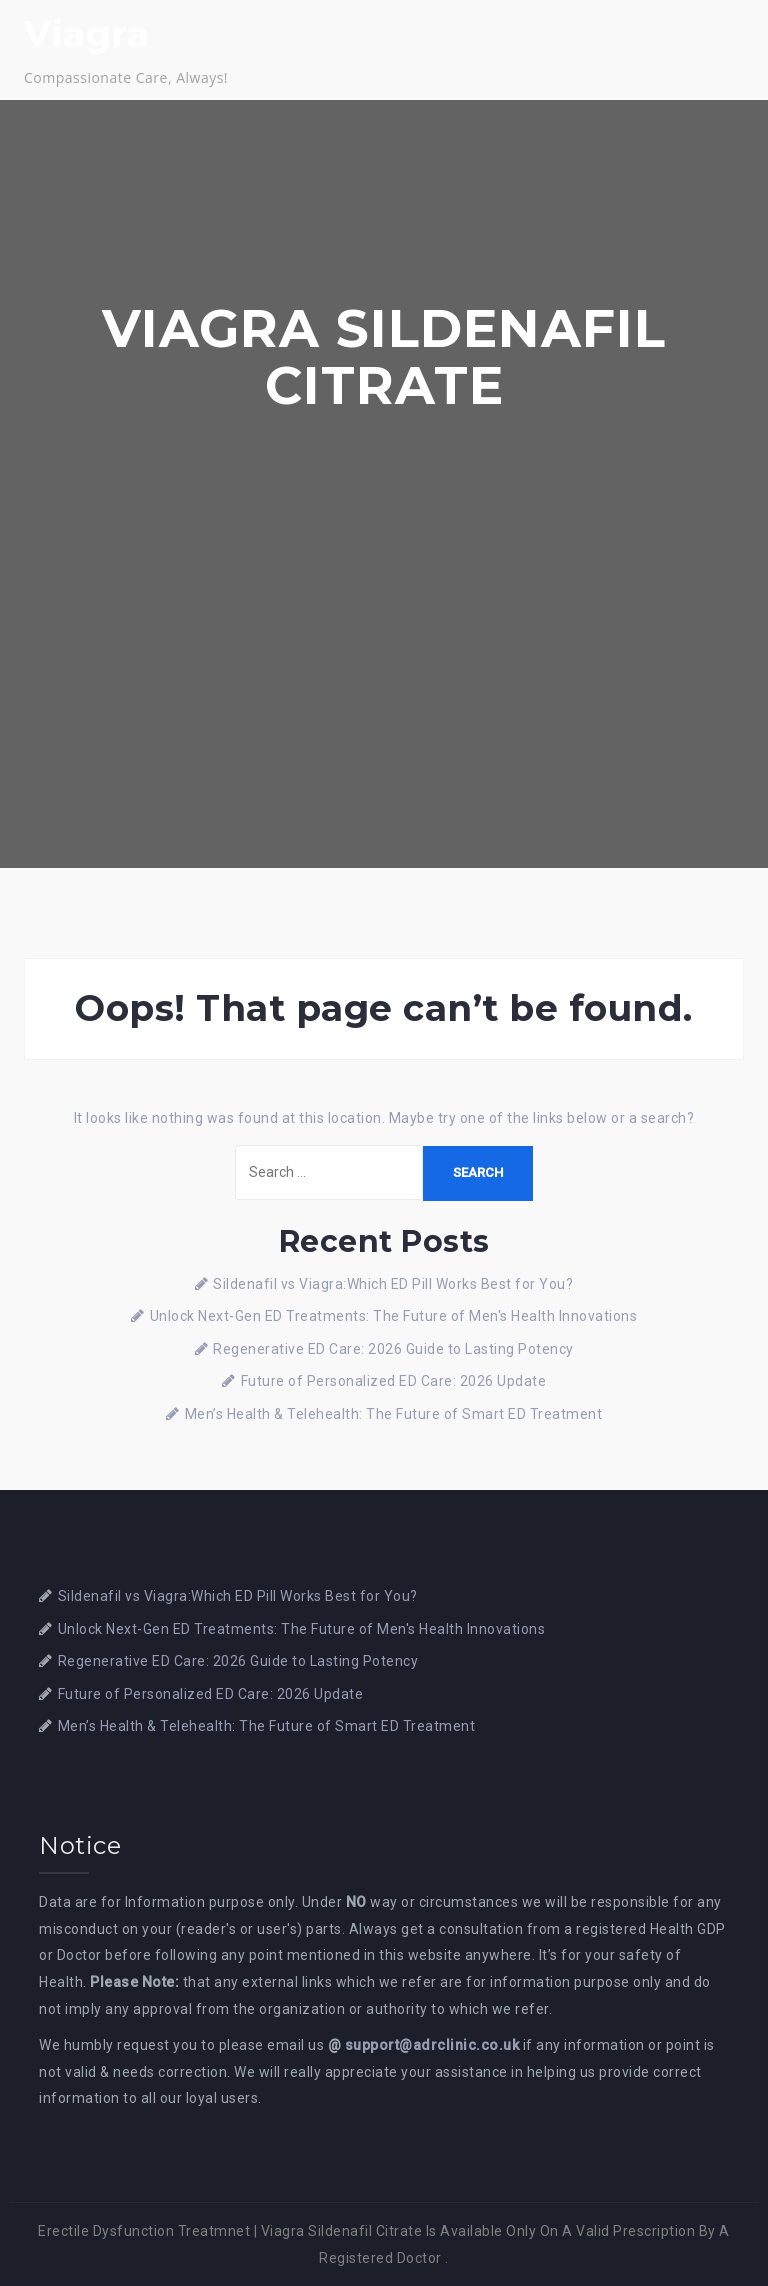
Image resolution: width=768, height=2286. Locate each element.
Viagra (86, 34)
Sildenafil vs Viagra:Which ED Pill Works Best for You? (393, 1284)
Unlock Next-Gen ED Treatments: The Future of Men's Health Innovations (394, 1316)
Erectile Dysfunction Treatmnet (144, 2231)
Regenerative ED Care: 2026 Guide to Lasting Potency (393, 1349)
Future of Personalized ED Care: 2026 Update (394, 1381)
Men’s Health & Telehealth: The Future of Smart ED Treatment (394, 1414)
